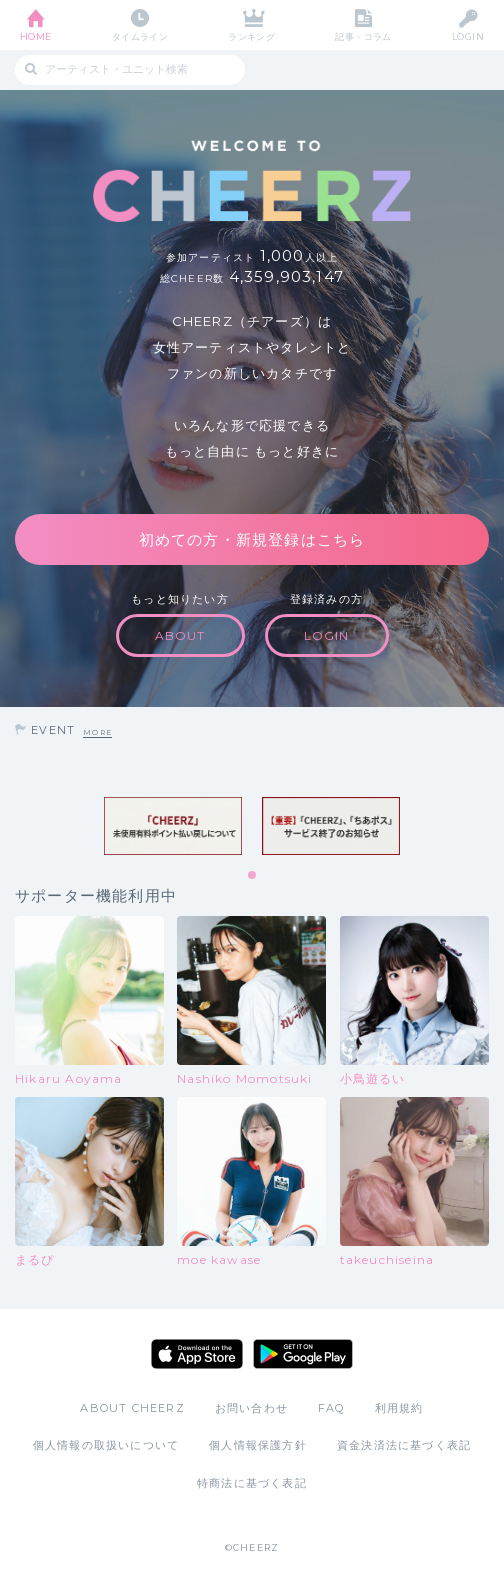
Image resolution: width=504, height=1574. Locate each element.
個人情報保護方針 (258, 1445)
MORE (97, 732)
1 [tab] (253, 876)
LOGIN (468, 36)
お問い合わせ (251, 1408)
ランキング (251, 36)
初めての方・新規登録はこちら (252, 539)
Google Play (303, 1354)
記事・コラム (363, 36)
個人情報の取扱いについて (106, 1445)
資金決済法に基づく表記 (404, 1445)
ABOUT (180, 635)
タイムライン (140, 36)
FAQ (331, 1408)
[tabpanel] (173, 826)
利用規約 (399, 1408)
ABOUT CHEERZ (132, 1408)
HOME (36, 36)
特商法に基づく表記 (252, 1483)
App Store (197, 1354)
